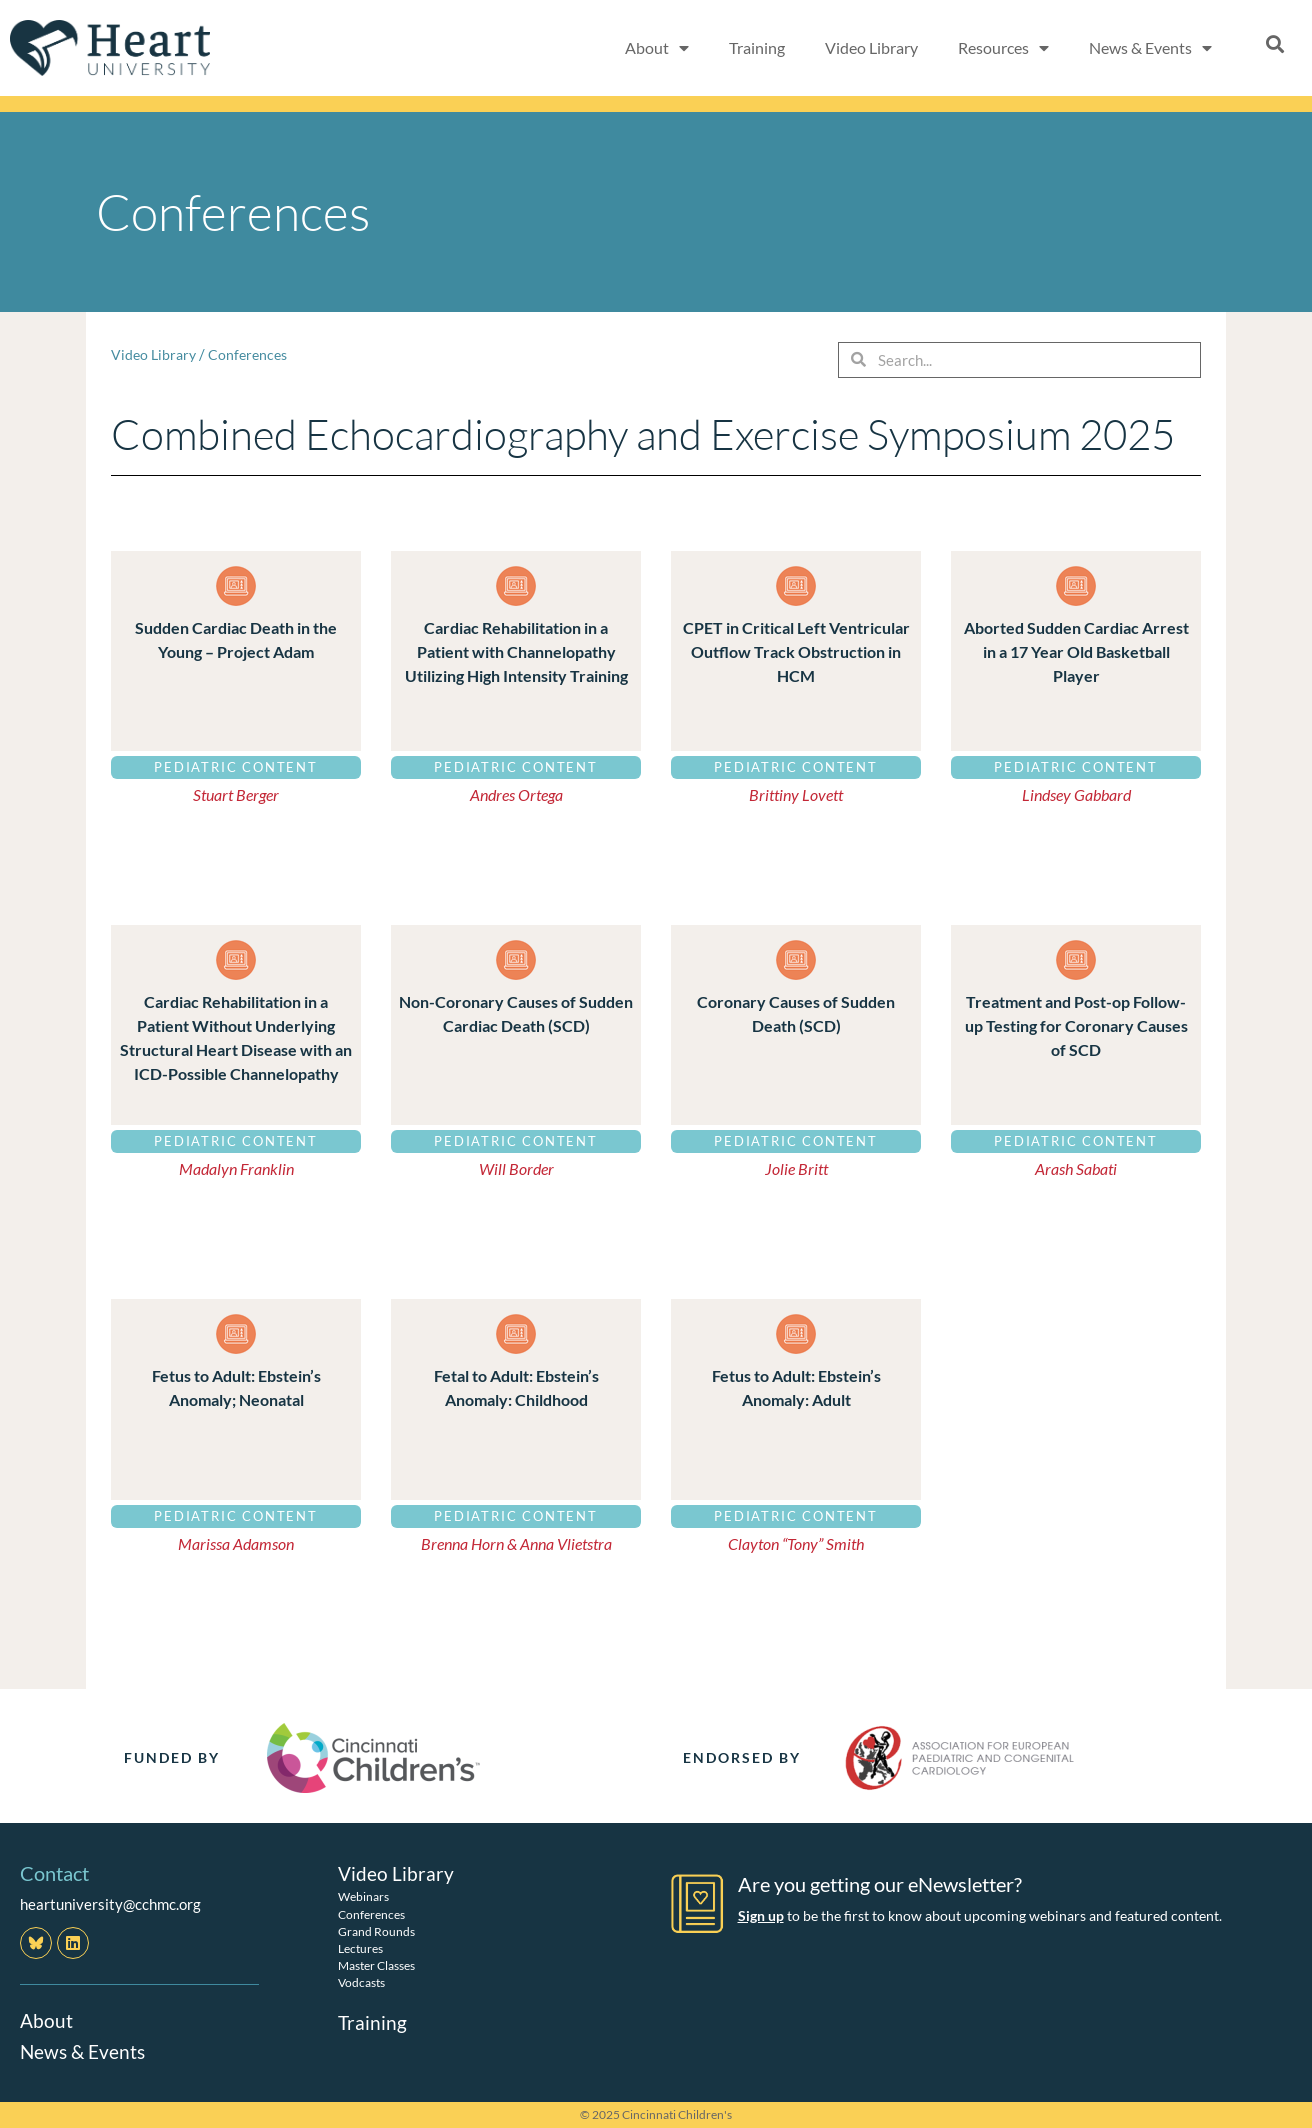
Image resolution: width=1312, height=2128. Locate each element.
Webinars (363, 1896)
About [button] (657, 48)
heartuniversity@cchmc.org (110, 1904)
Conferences (253, 354)
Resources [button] (1003, 48)
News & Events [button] (1150, 48)
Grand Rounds (376, 1930)
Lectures (360, 1947)
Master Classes (376, 1964)
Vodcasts (361, 1982)
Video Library (871, 47)
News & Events (85, 2050)
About (47, 2020)
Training (757, 47)
